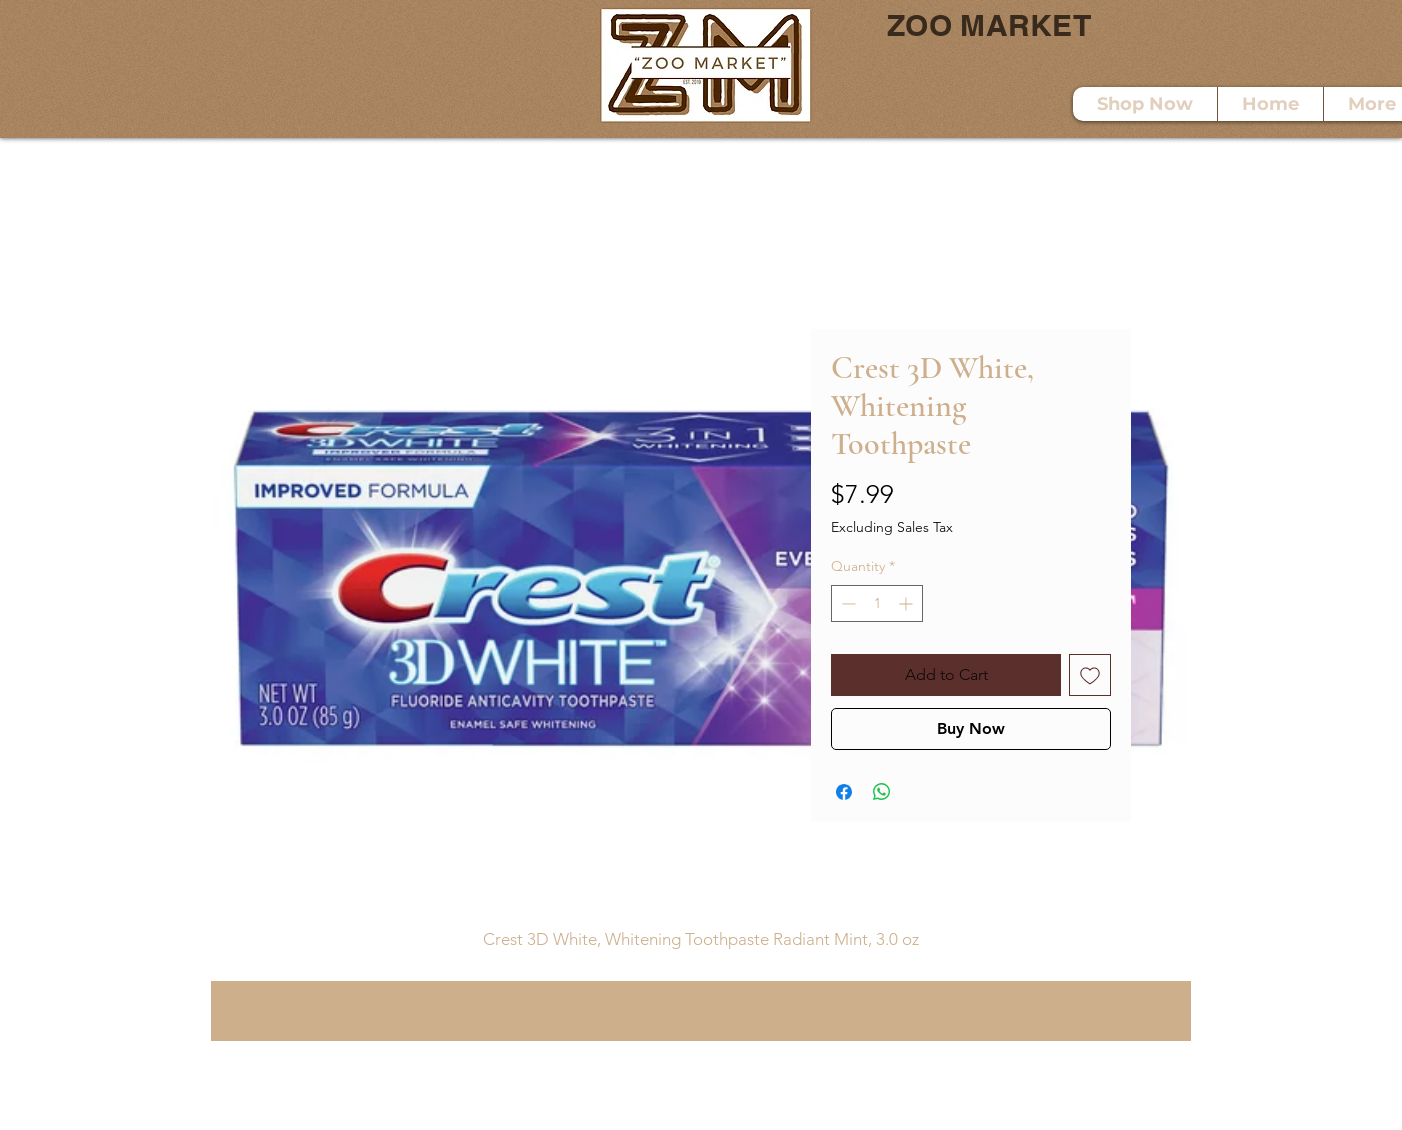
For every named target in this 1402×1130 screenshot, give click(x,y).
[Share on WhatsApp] (882, 792)
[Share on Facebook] (844, 792)
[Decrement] (846, 603)
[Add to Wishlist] (1090, 675)
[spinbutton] (877, 603)
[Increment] (907, 603)
